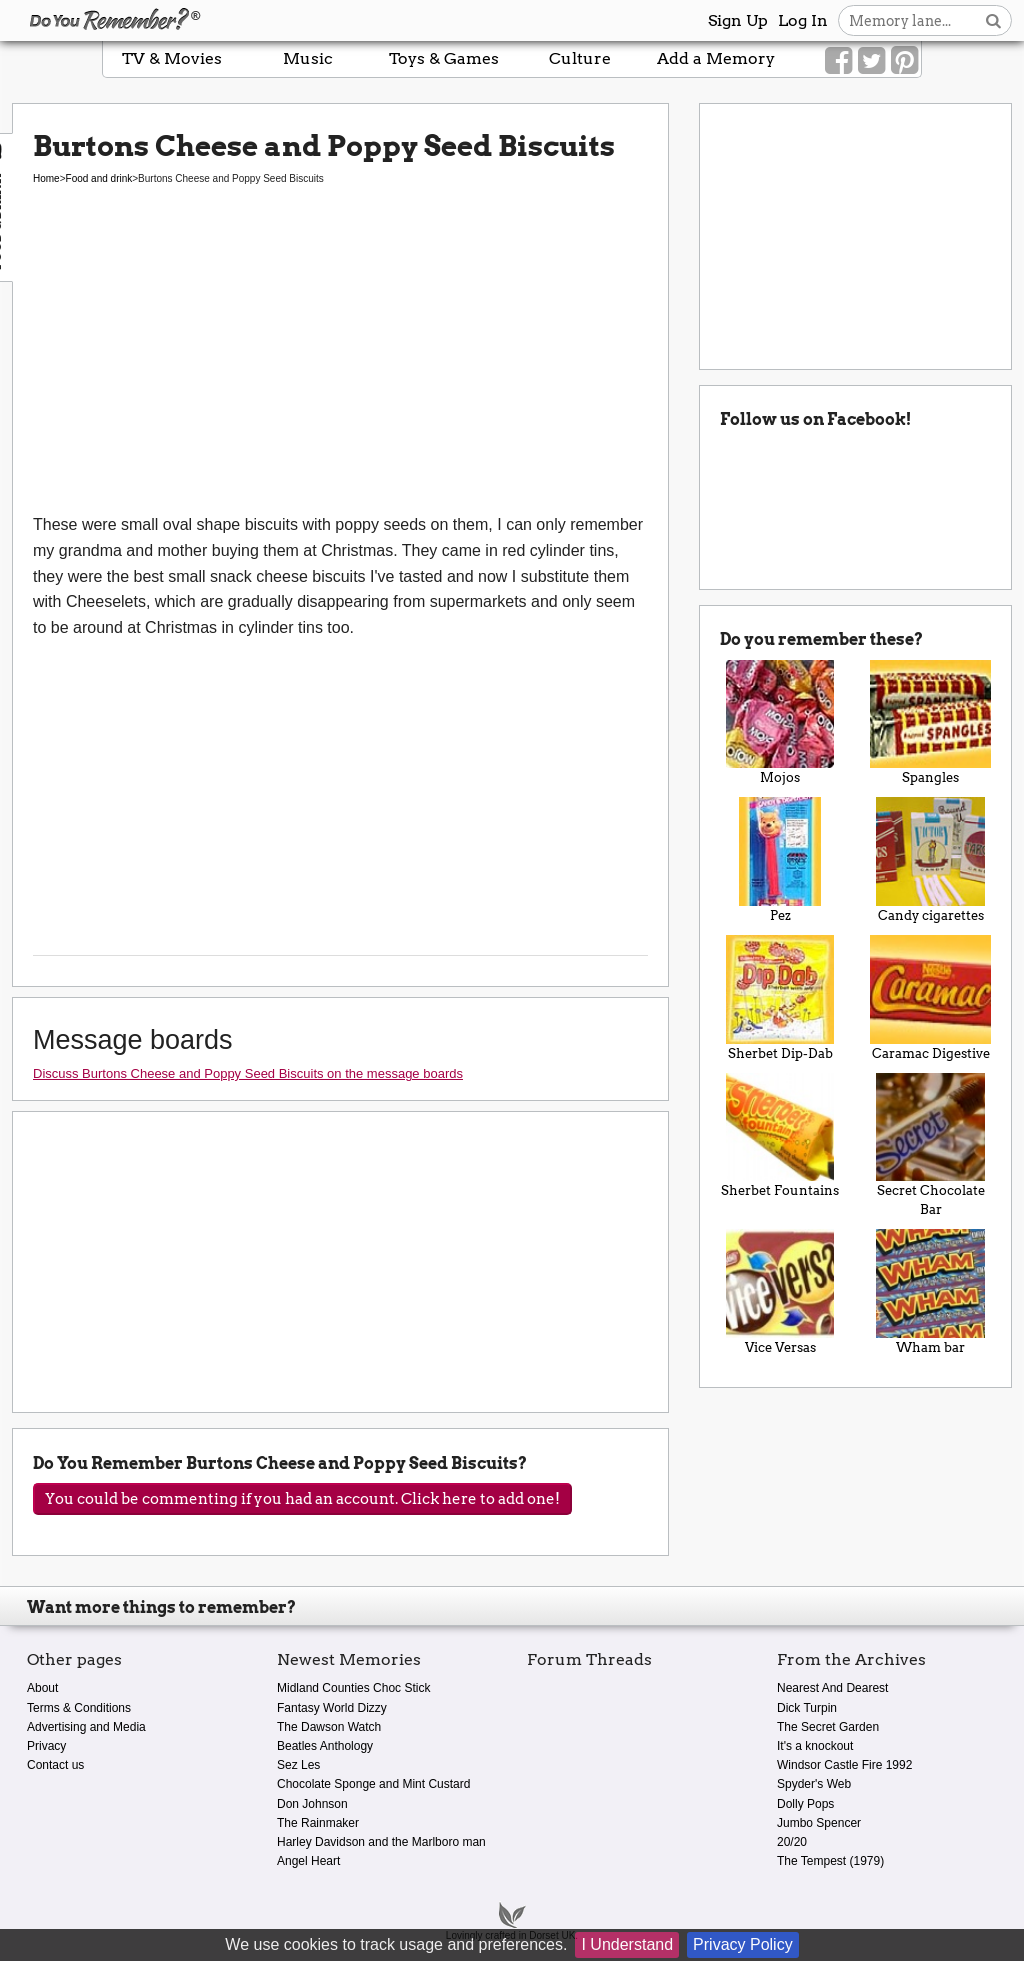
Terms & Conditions (79, 1708)
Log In (803, 20)
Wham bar (930, 1292)
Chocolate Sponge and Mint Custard (373, 1784)
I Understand (627, 1944)
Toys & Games (444, 58)
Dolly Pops (805, 1804)
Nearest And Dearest (832, 1688)
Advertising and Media (86, 1727)
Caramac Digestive (930, 998)
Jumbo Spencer (819, 1823)
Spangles (930, 723)
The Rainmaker (318, 1823)
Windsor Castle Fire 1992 (844, 1765)
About (42, 1688)
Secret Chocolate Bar (930, 1145)
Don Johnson (312, 1804)
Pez (780, 860)
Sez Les (298, 1765)
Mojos (780, 723)
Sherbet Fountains (780, 1136)
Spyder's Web (814, 1784)
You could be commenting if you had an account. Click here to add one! (302, 1499)
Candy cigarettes (930, 860)
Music (308, 58)
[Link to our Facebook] (838, 61)
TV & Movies (172, 58)
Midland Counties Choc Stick (353, 1688)
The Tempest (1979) (830, 1861)
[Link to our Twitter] (871, 61)
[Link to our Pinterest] (904, 61)
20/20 (792, 1842)
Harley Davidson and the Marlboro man (381, 1842)
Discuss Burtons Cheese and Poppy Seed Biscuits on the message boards (248, 1073)
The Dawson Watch (329, 1727)
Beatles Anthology (325, 1746)
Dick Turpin (807, 1708)
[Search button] (993, 20)
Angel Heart (308, 1861)
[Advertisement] (340, 362)
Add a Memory (716, 58)
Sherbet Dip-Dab (780, 998)
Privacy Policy (743, 1944)
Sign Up (738, 20)
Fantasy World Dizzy (332, 1708)
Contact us (55, 1765)
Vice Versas (780, 1292)
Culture (580, 58)
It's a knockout (815, 1746)
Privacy (46, 1746)
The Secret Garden (828, 1727)
